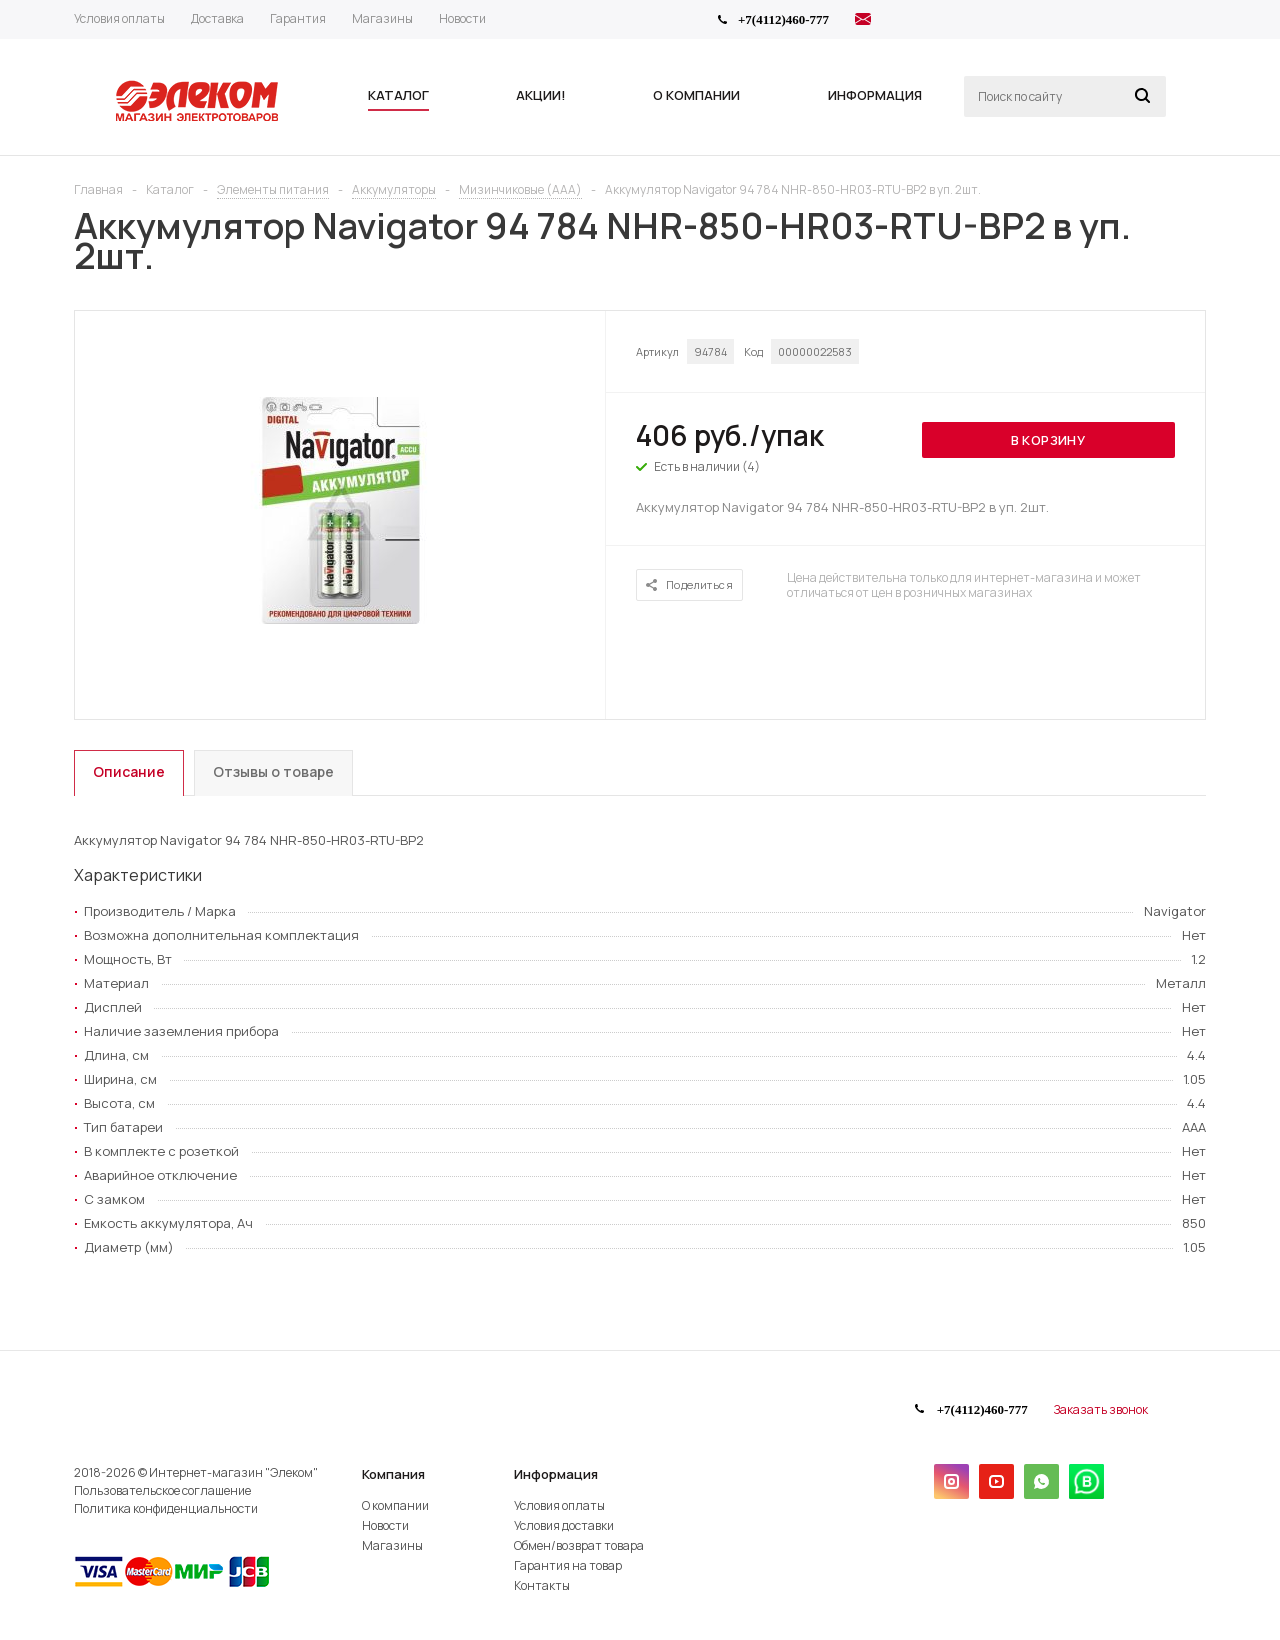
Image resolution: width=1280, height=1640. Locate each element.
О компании (395, 1505)
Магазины (392, 1545)
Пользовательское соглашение (162, 1490)
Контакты (542, 1585)
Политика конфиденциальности (166, 1508)
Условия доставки (564, 1525)
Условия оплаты (559, 1505)
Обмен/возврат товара (579, 1545)
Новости (385, 1525)
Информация (556, 1474)
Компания (393, 1474)
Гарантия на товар (568, 1565)
